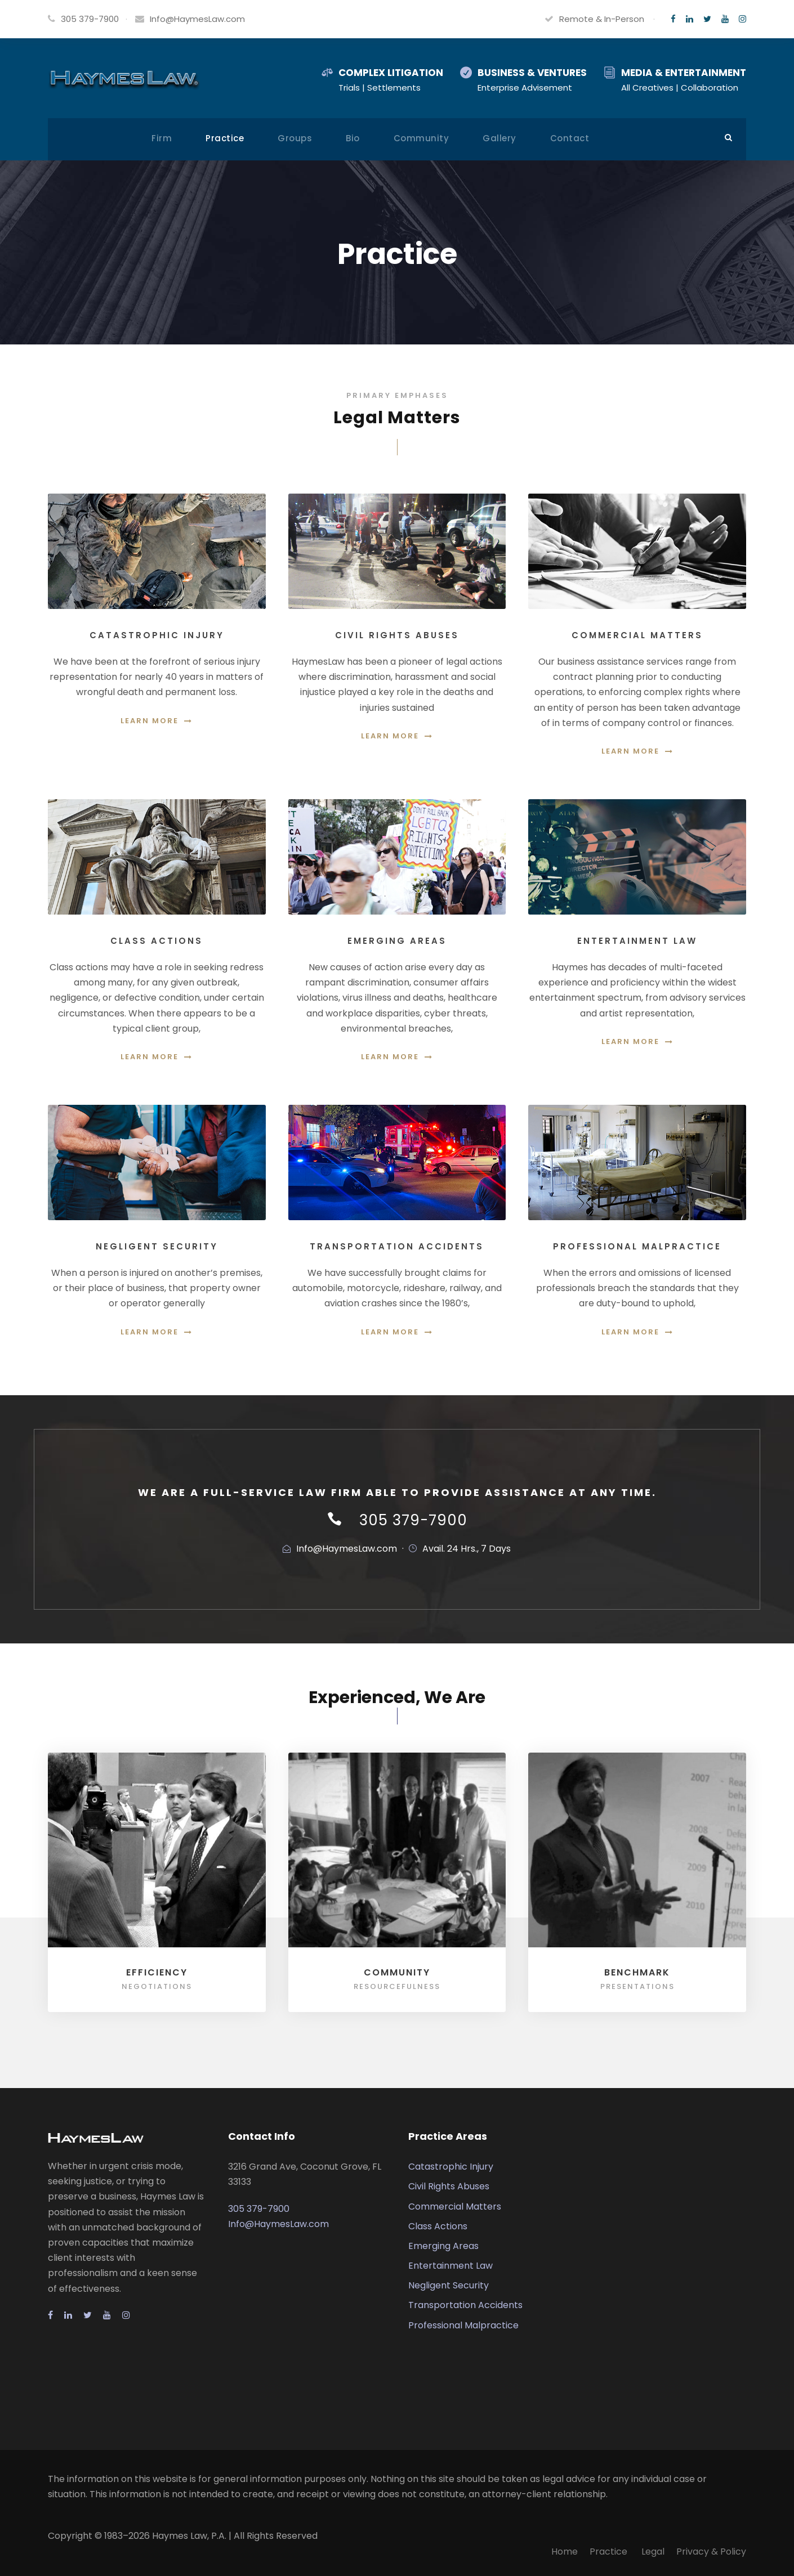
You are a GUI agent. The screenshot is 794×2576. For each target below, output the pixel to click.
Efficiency (157, 1972)
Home (564, 2551)
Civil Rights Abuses (448, 2186)
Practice (225, 138)
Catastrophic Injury (450, 2166)
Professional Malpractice (463, 2325)
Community (421, 138)
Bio (353, 138)
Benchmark (637, 1972)
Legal (652, 2551)
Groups (295, 138)
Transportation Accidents (465, 2305)
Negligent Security (448, 2285)
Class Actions (437, 2226)
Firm (161, 138)
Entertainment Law (450, 2265)
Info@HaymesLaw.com (197, 19)
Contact (570, 138)
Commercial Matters (454, 2206)
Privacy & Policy (711, 2551)
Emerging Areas (443, 2245)
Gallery (499, 138)
